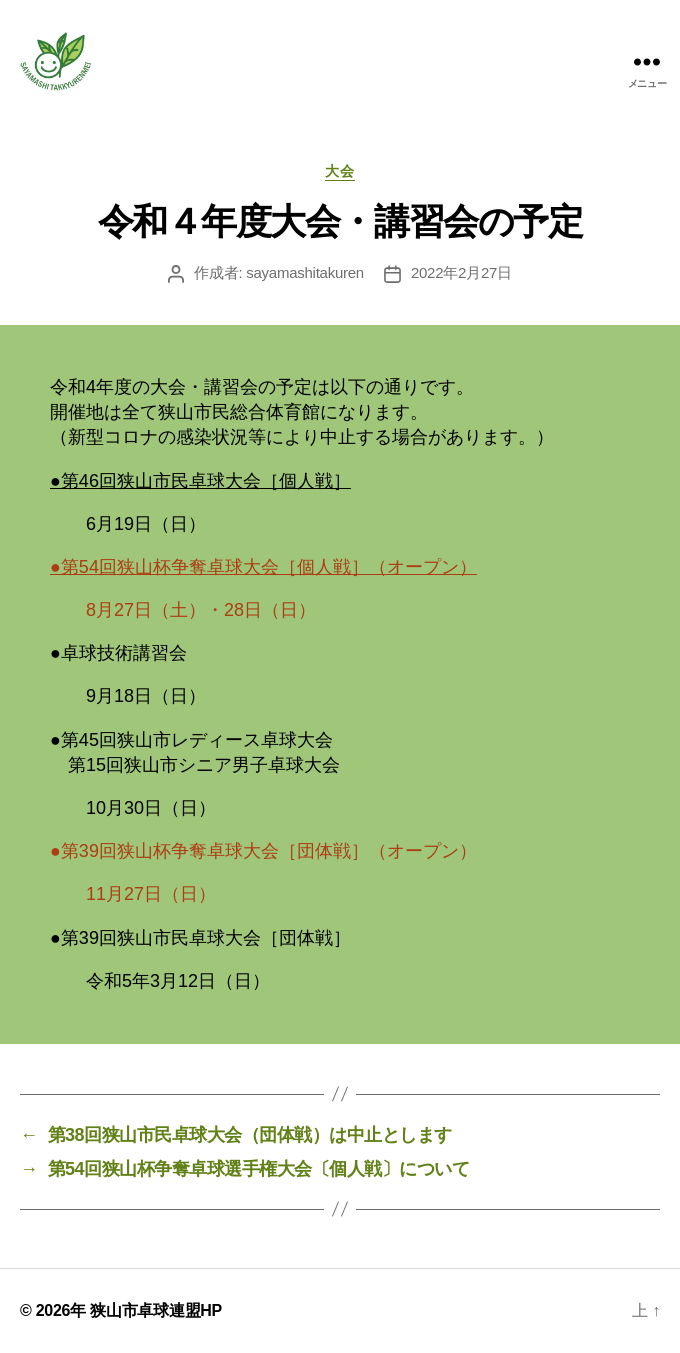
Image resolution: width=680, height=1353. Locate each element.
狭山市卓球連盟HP (156, 1310)
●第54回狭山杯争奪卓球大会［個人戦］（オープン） (263, 567)
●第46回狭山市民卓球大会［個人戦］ (200, 481)
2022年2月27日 (461, 272)
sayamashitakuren (305, 272)
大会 (339, 171)
